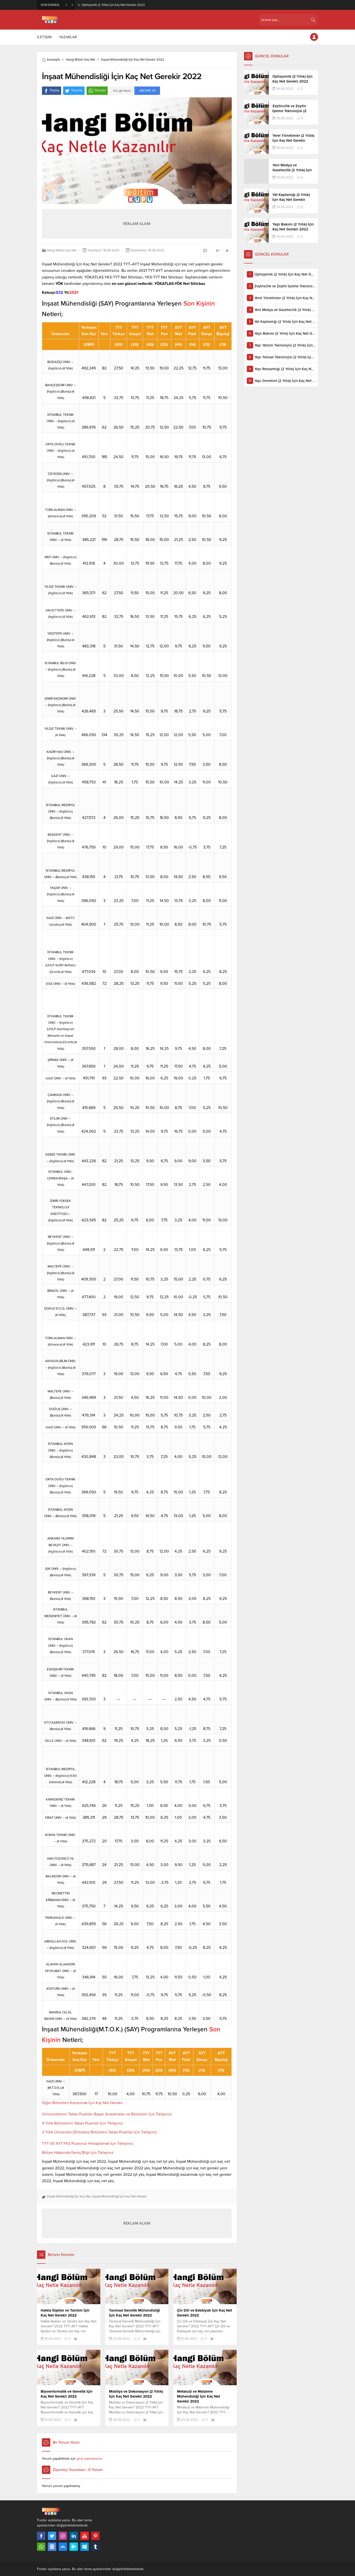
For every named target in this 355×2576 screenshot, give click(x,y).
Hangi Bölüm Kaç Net (80, 60)
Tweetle (74, 90)
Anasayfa (51, 60)
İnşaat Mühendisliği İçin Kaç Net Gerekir (119, 2196)
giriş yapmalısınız (89, 2458)
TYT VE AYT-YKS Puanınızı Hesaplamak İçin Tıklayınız (87, 2143)
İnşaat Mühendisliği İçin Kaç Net (69, 2196)
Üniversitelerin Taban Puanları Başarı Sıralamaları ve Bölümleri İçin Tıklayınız (107, 2114)
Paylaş (51, 90)
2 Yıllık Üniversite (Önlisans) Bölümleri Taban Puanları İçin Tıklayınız (99, 2132)
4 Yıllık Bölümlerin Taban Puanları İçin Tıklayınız (82, 2123)
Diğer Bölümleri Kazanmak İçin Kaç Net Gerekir (82, 2102)
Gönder (97, 90)
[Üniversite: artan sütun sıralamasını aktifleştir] (60, 330)
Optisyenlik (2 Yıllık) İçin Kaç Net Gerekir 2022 (113, 5)
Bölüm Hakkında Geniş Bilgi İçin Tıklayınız (78, 2152)
